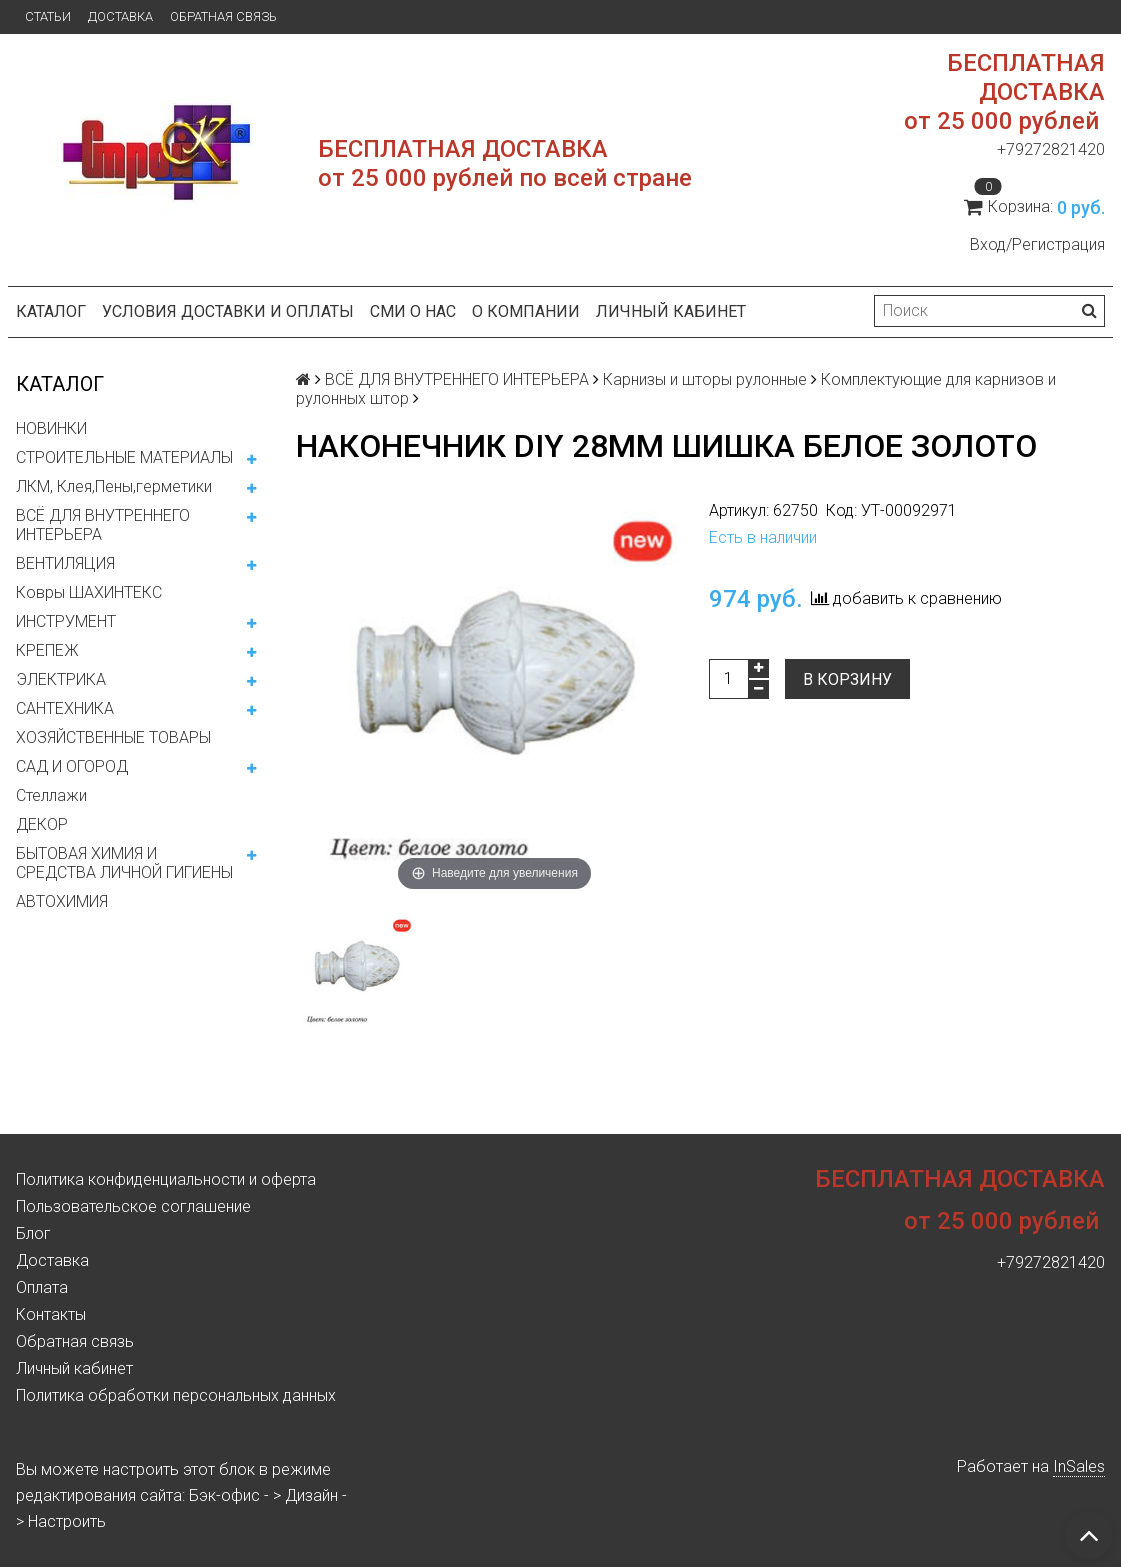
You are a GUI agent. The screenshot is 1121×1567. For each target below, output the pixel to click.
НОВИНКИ (51, 428)
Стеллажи (51, 795)
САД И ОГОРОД (72, 766)
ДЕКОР (42, 824)
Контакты (51, 1314)
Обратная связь (223, 16)
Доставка (120, 16)
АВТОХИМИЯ (62, 901)
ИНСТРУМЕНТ (66, 621)
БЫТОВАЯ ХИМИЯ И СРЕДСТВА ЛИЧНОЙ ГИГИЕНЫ (124, 863)
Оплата (42, 1287)
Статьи (48, 16)
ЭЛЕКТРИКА (61, 679)
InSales (1079, 1466)
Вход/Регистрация (1037, 244)
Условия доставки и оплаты (228, 311)
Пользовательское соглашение (133, 1206)
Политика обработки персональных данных (176, 1395)
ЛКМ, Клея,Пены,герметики (114, 486)
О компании (526, 311)
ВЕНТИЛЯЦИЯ (65, 563)
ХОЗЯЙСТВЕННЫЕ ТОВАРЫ (113, 737)
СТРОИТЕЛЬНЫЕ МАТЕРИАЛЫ (124, 457)
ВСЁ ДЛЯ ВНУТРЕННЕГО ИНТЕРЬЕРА (103, 525)
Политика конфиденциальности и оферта (166, 1179)
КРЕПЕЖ (47, 650)
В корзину (847, 679)
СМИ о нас (413, 311)
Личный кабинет (671, 311)
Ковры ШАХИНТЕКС (89, 592)
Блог (33, 1233)
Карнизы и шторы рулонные (705, 379)
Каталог (51, 311)
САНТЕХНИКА (65, 708)
